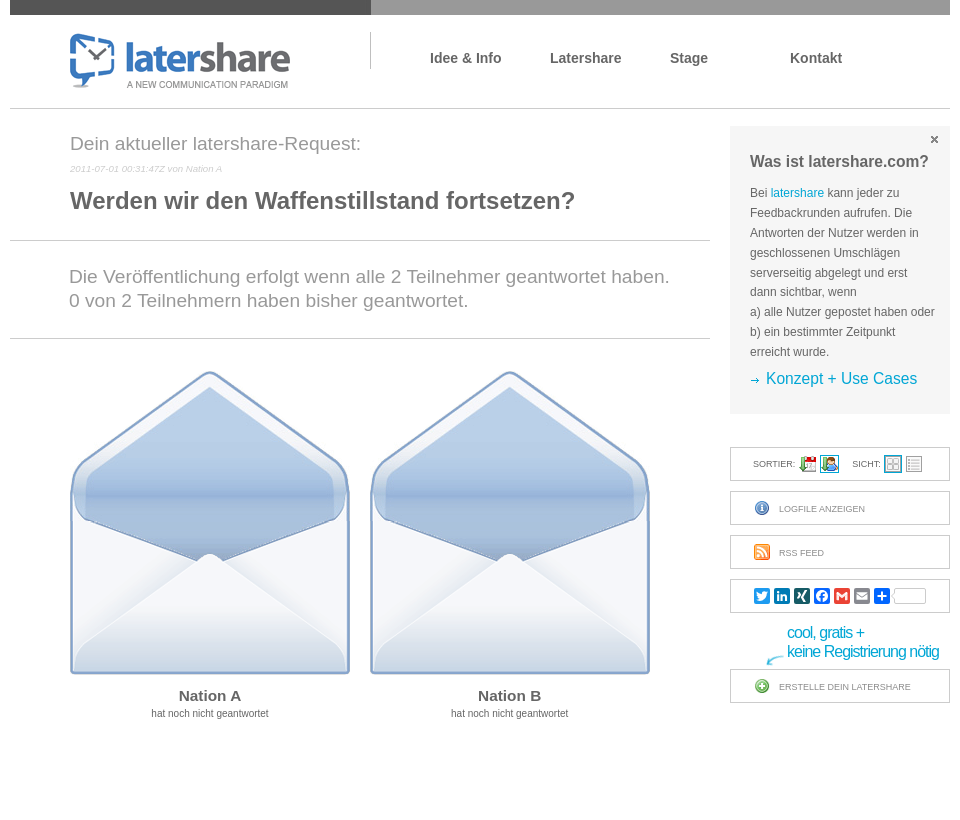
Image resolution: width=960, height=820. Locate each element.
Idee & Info (466, 58)
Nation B (509, 695)
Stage (689, 58)
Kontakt (816, 58)
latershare (180, 63)
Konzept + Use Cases (841, 378)
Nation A (210, 695)
